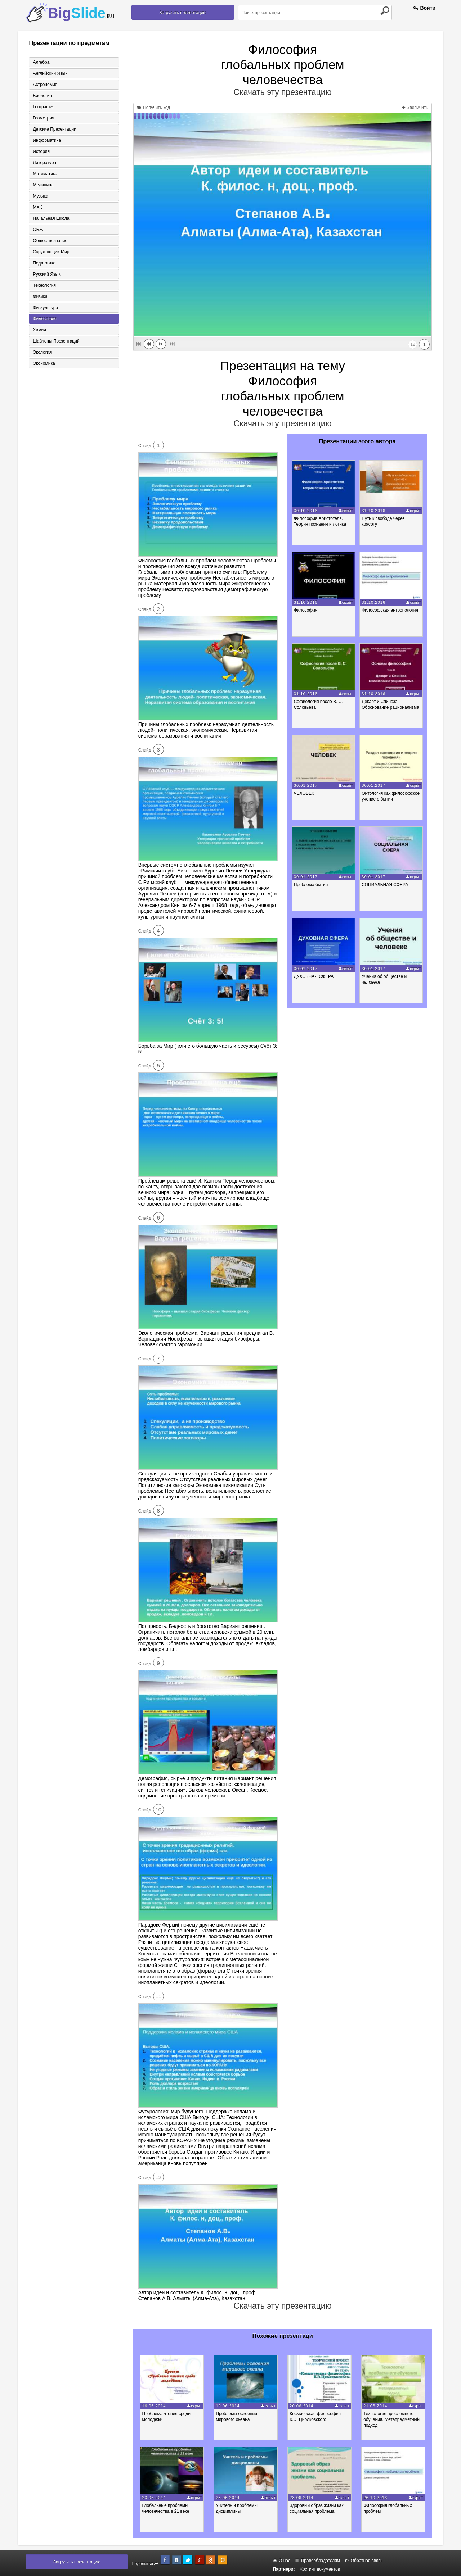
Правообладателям (317, 2560)
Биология (42, 95)
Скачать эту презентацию (283, 92)
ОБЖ (38, 229)
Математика (45, 173)
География (43, 106)
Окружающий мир (51, 251)
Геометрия (43, 118)
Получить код (153, 107)
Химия (39, 329)
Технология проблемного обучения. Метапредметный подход (391, 2419)
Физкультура (45, 307)
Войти (424, 8)
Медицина (43, 184)
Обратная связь (363, 2560)
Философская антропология (390, 610)
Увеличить (415, 107)
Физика (40, 296)
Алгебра (41, 62)
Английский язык (50, 73)
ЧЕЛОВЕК (304, 793)
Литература (44, 162)
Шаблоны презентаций (56, 341)
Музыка (40, 196)
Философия (45, 318)
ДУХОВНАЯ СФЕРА (314, 976)
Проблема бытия (311, 884)
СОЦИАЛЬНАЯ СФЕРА (385, 884)
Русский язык (46, 274)
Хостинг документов (320, 2569)
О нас (281, 2560)
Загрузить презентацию (182, 12)
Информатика (47, 140)
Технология (44, 285)
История (41, 151)
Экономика (44, 363)
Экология (42, 352)
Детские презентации (54, 129)
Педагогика (44, 263)
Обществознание (50, 240)
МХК (37, 207)
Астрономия (45, 84)
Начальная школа (51, 218)
